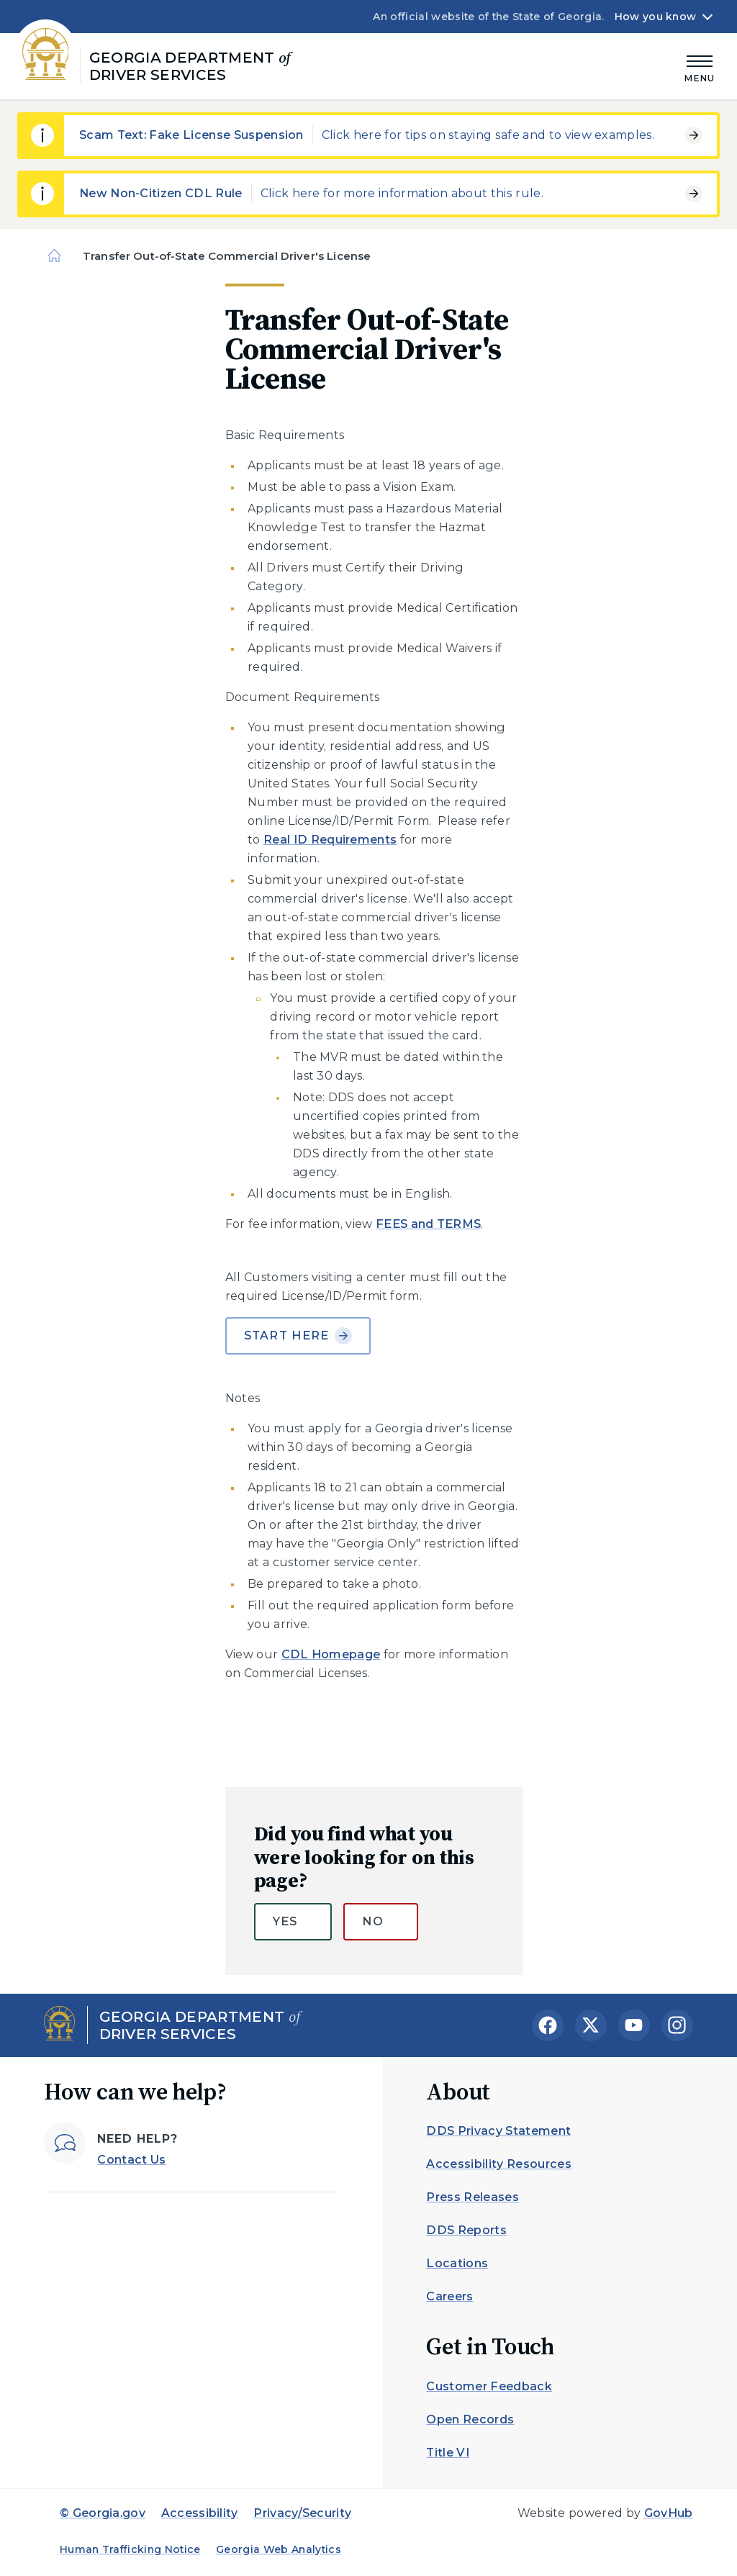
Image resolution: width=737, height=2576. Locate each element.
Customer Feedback (488, 2386)
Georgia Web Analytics (278, 2549)
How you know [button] (655, 16)
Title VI (447, 2452)
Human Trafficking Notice (130, 2549)
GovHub (668, 2513)
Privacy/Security (302, 2513)
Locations (457, 2263)
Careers (449, 2296)
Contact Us (131, 2159)
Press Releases (472, 2197)
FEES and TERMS (428, 1224)
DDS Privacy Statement (498, 2131)
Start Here (298, 1336)
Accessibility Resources (498, 2164)
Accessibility (199, 2513)
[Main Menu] (699, 66)
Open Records (470, 2419)
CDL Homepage (331, 1654)
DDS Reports (466, 2230)
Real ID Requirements (330, 839)
